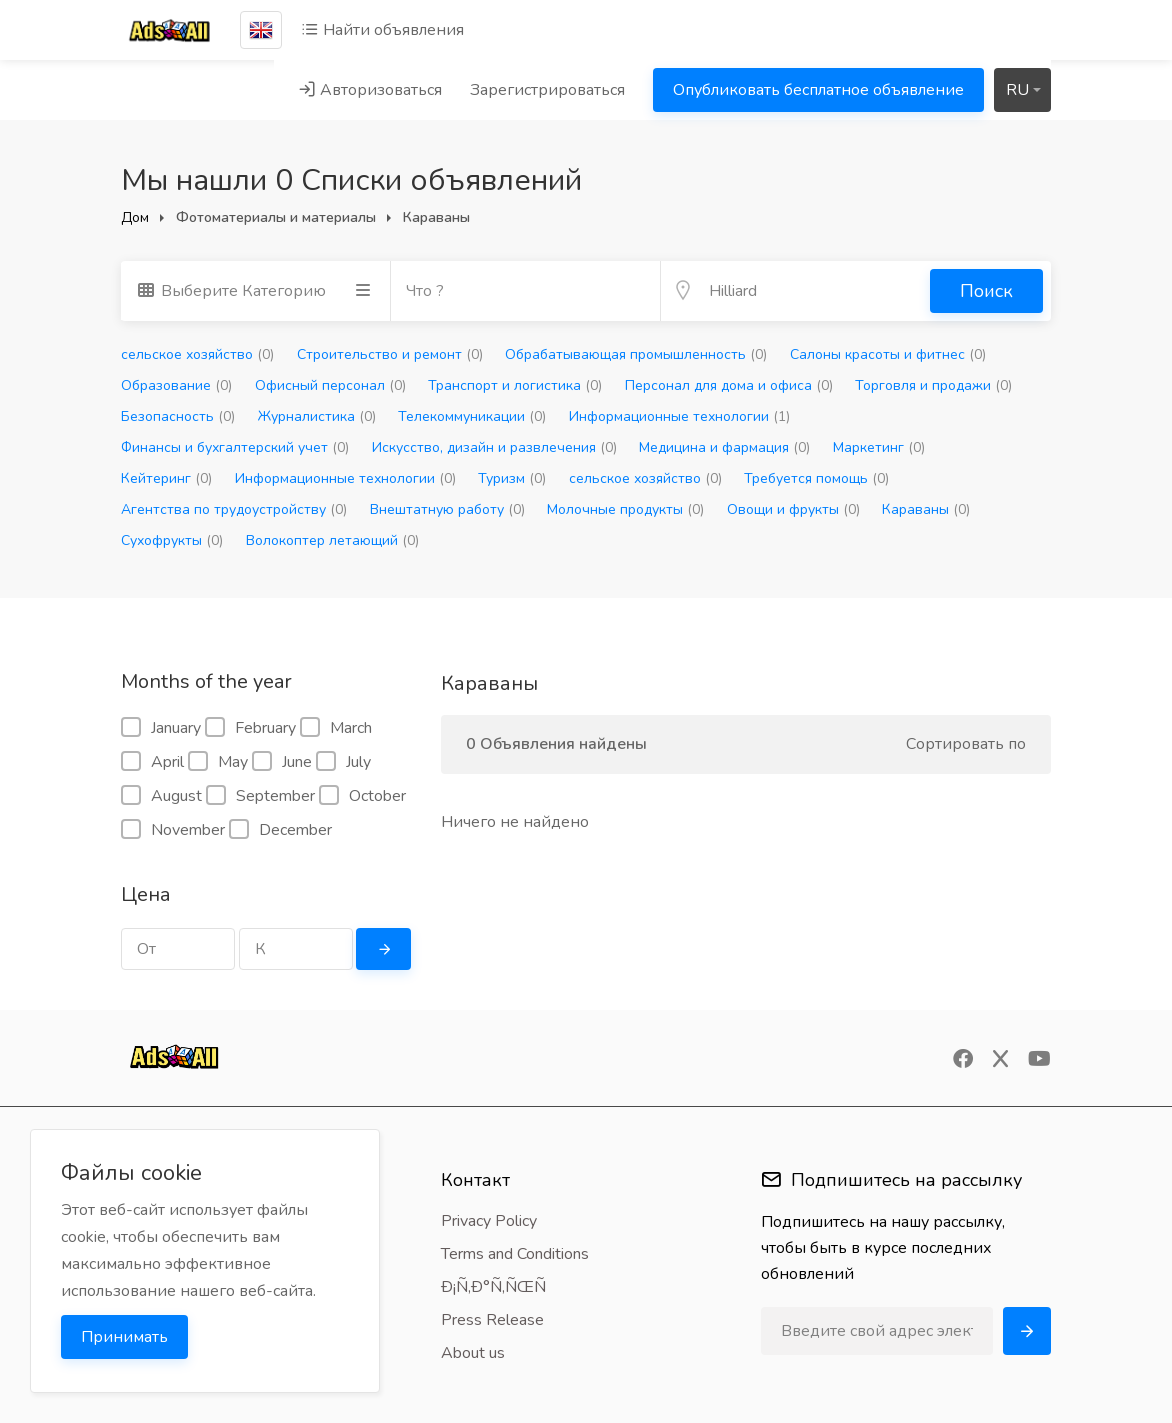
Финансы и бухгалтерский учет (235, 447)
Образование (176, 385)
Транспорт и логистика (515, 385)
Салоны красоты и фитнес (888, 354)
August (161, 796)
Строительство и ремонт (390, 354)
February (250, 728)
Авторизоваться (370, 90)
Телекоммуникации (472, 416)
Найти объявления (382, 30)
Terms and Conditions (515, 1254)
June (282, 762)
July (343, 762)
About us (473, 1353)
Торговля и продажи (933, 385)
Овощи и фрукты (793, 509)
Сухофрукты (172, 540)
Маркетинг (879, 447)
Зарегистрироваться (547, 90)
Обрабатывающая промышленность (636, 354)
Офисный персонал (330, 385)
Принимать (124, 1337)
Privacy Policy (489, 1221)
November (173, 830)
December (280, 830)
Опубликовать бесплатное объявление (818, 90)
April (152, 762)
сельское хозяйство (197, 354)
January (161, 728)
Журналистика (317, 416)
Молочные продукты (625, 509)
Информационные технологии (679, 416)
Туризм (512, 478)
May (218, 762)
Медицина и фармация (724, 447)
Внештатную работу (447, 509)
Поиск (986, 291)
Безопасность (178, 416)
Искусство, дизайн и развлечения (494, 447)
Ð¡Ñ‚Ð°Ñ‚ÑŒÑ (500, 1287)
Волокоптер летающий (332, 540)
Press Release (492, 1320)
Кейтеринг (166, 478)
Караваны (926, 509)
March (336, 728)
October (362, 796)
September (260, 796)
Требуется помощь (816, 478)
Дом (135, 217)
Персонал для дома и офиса (729, 385)
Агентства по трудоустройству (234, 509)
